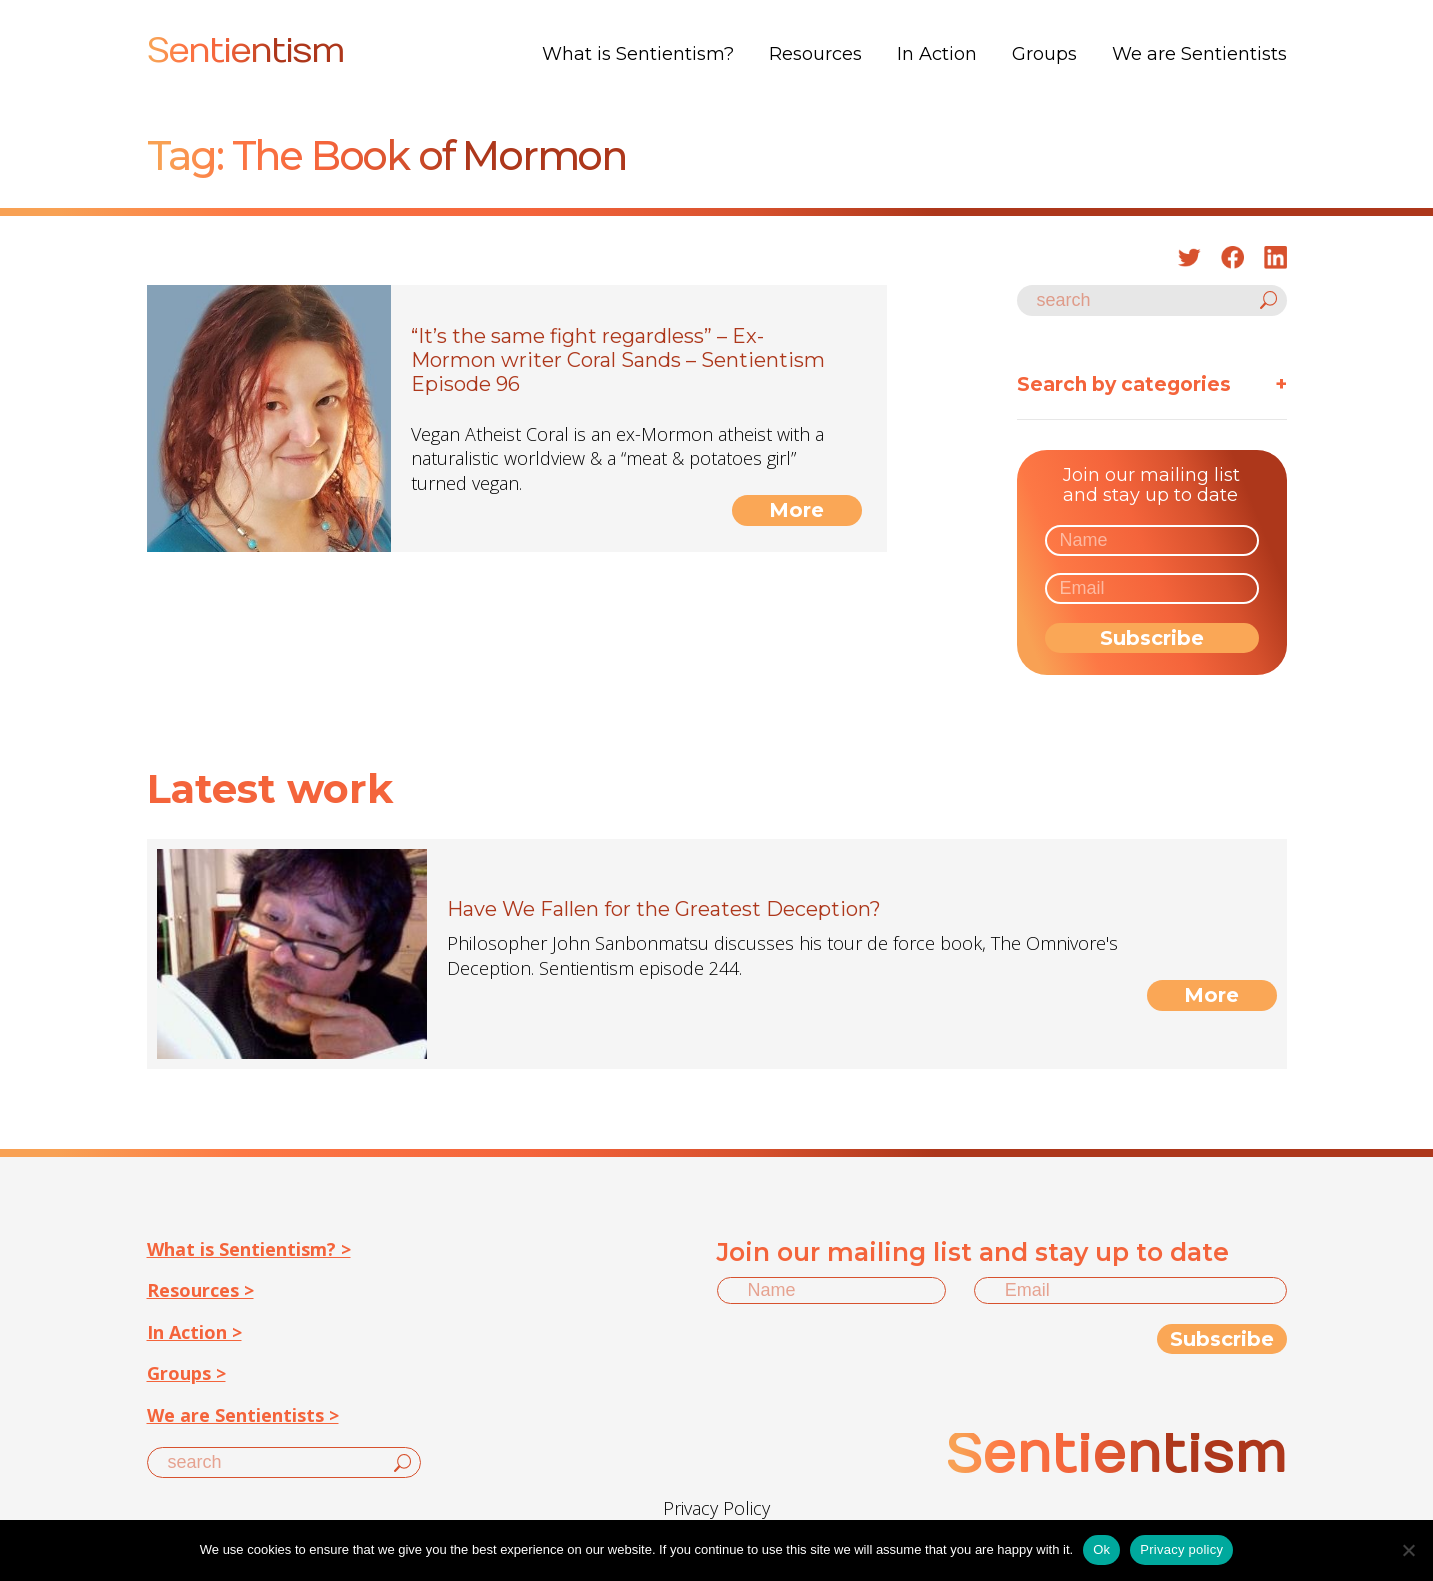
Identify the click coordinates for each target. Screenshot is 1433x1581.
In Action (937, 54)
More (796, 510)
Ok (1101, 1549)
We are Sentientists (1199, 54)
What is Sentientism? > (249, 1249)
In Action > (194, 1332)
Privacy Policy (716, 1508)
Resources (815, 54)
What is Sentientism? (638, 54)
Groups (1044, 54)
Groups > (186, 1373)
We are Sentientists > (243, 1415)
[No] (1408, 1550)
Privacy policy (1181, 1549)
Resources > (200, 1290)
